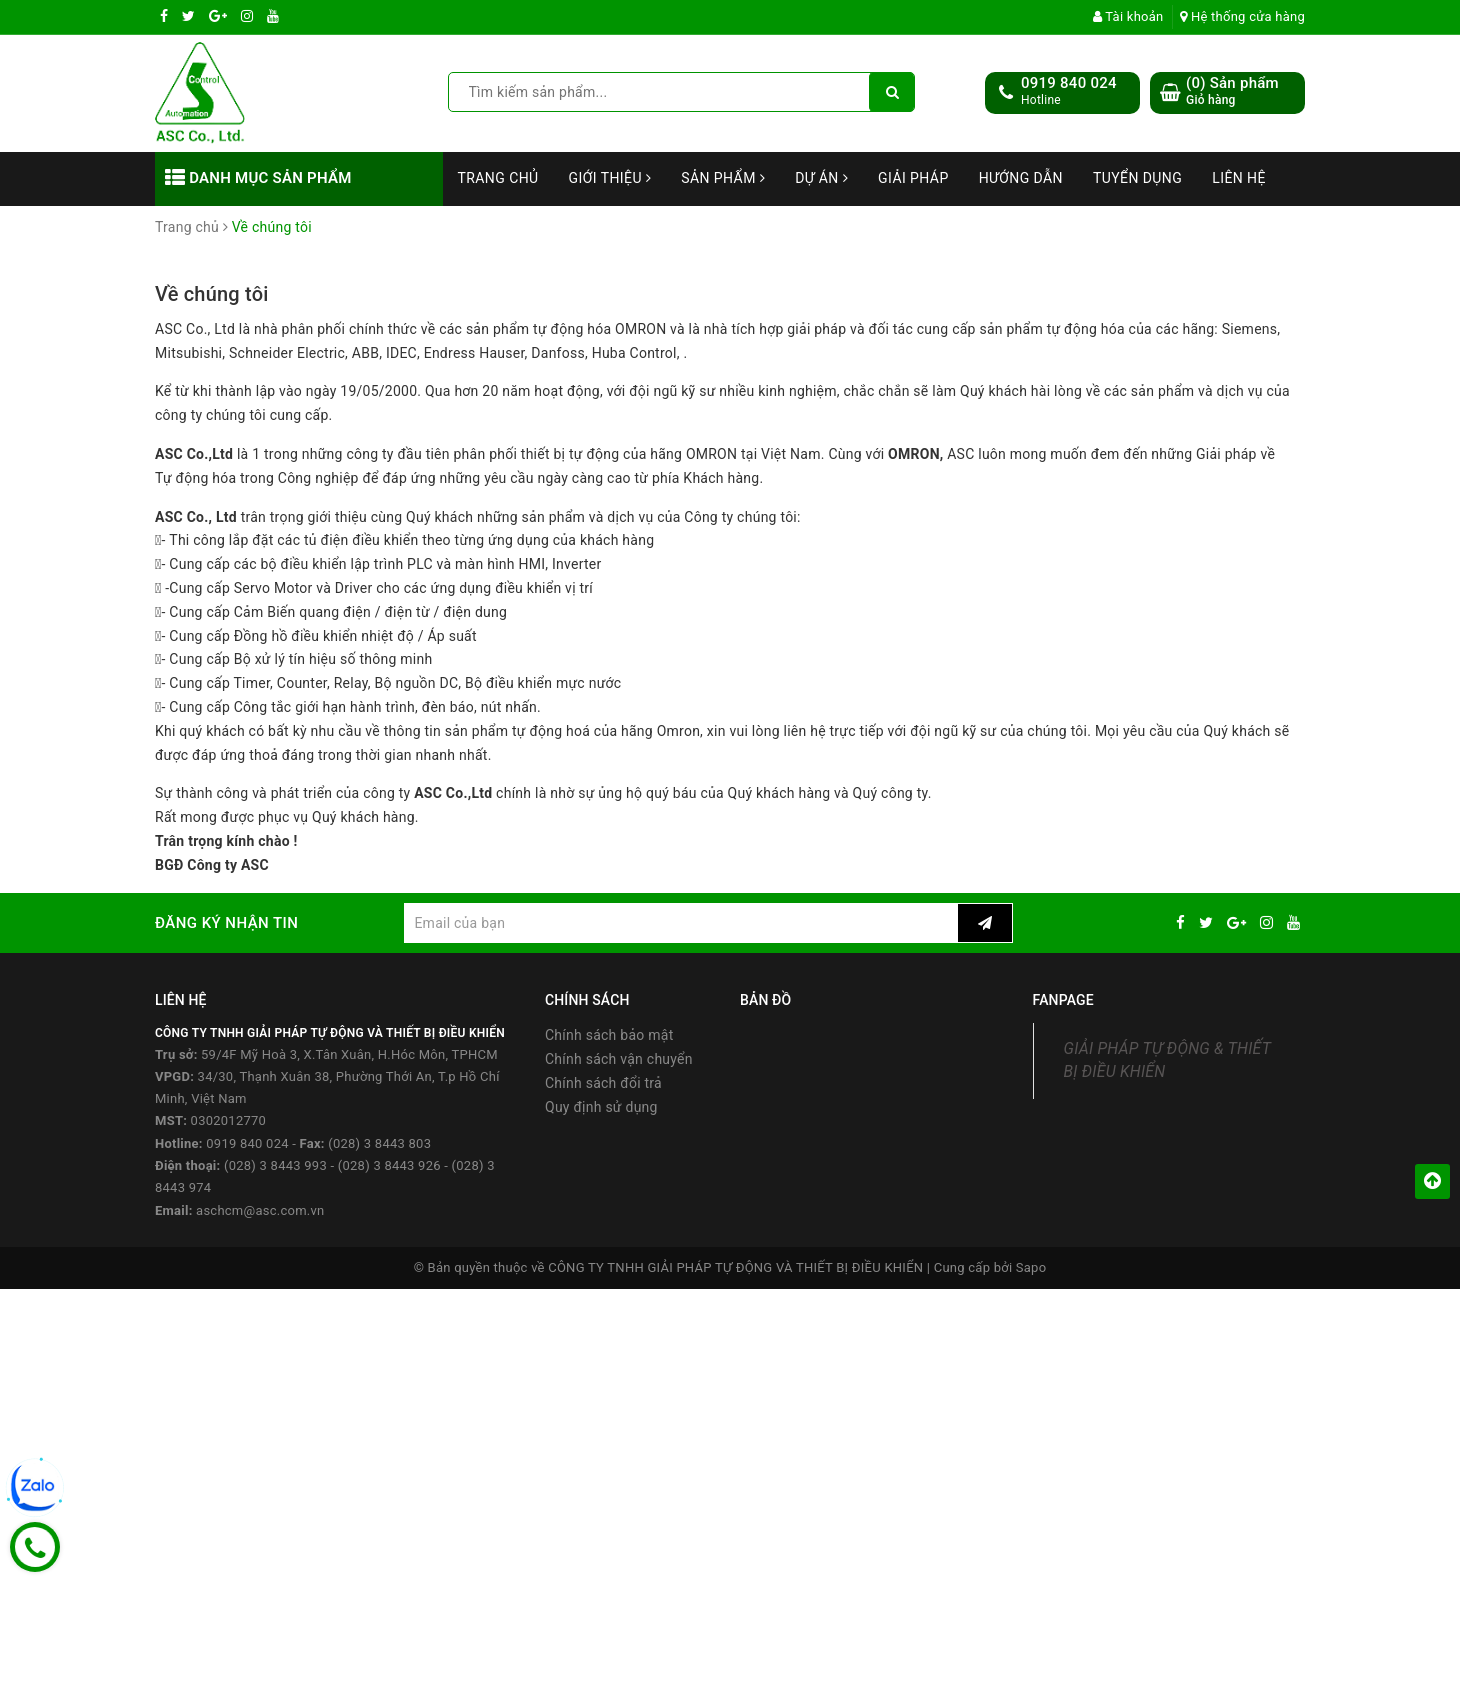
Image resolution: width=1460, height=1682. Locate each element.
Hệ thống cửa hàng (1242, 16)
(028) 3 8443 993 (275, 1165)
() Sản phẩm (1232, 91)
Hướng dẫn (1021, 178)
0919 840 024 (1069, 83)
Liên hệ (1239, 178)
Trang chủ (498, 178)
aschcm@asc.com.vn (260, 1210)
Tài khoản (1128, 16)
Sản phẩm (723, 178)
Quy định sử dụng (601, 1107)
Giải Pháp (913, 178)
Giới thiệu (610, 178)
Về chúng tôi (211, 294)
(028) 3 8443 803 (379, 1143)
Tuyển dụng (1137, 178)
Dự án (821, 178)
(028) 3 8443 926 (389, 1165)
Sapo (1031, 1267)
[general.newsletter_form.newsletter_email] (680, 923)
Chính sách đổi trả (603, 1083)
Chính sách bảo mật (609, 1035)
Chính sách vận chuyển (619, 1059)
